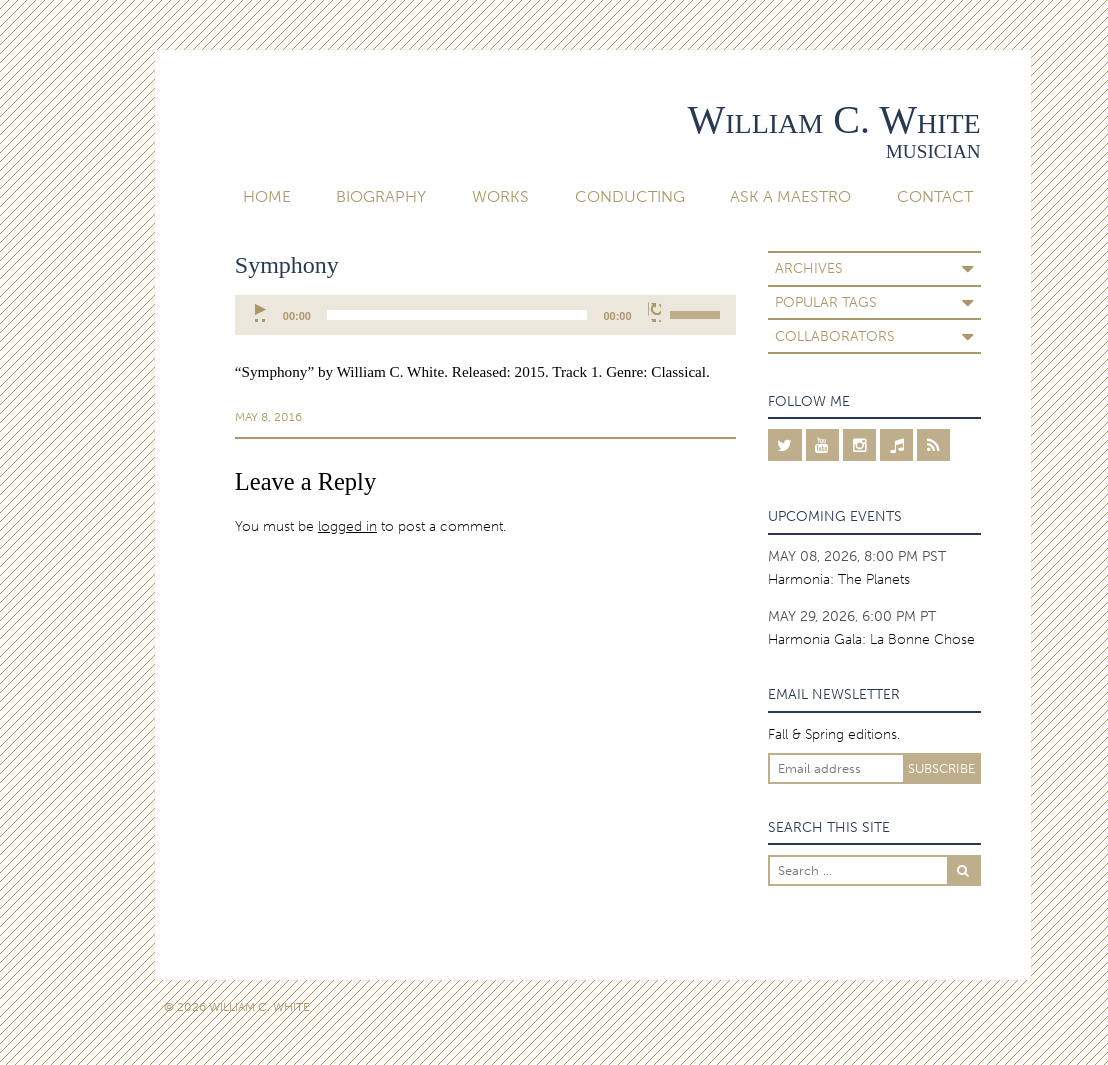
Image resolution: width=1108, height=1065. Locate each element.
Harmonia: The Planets (839, 579)
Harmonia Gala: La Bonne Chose (871, 639)
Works (500, 196)
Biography (381, 196)
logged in (347, 526)
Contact (935, 196)
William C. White (834, 119)
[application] (485, 315)
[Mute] (654, 312)
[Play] (261, 312)
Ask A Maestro (790, 196)
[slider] (457, 315)
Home (267, 196)
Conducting (630, 196)
